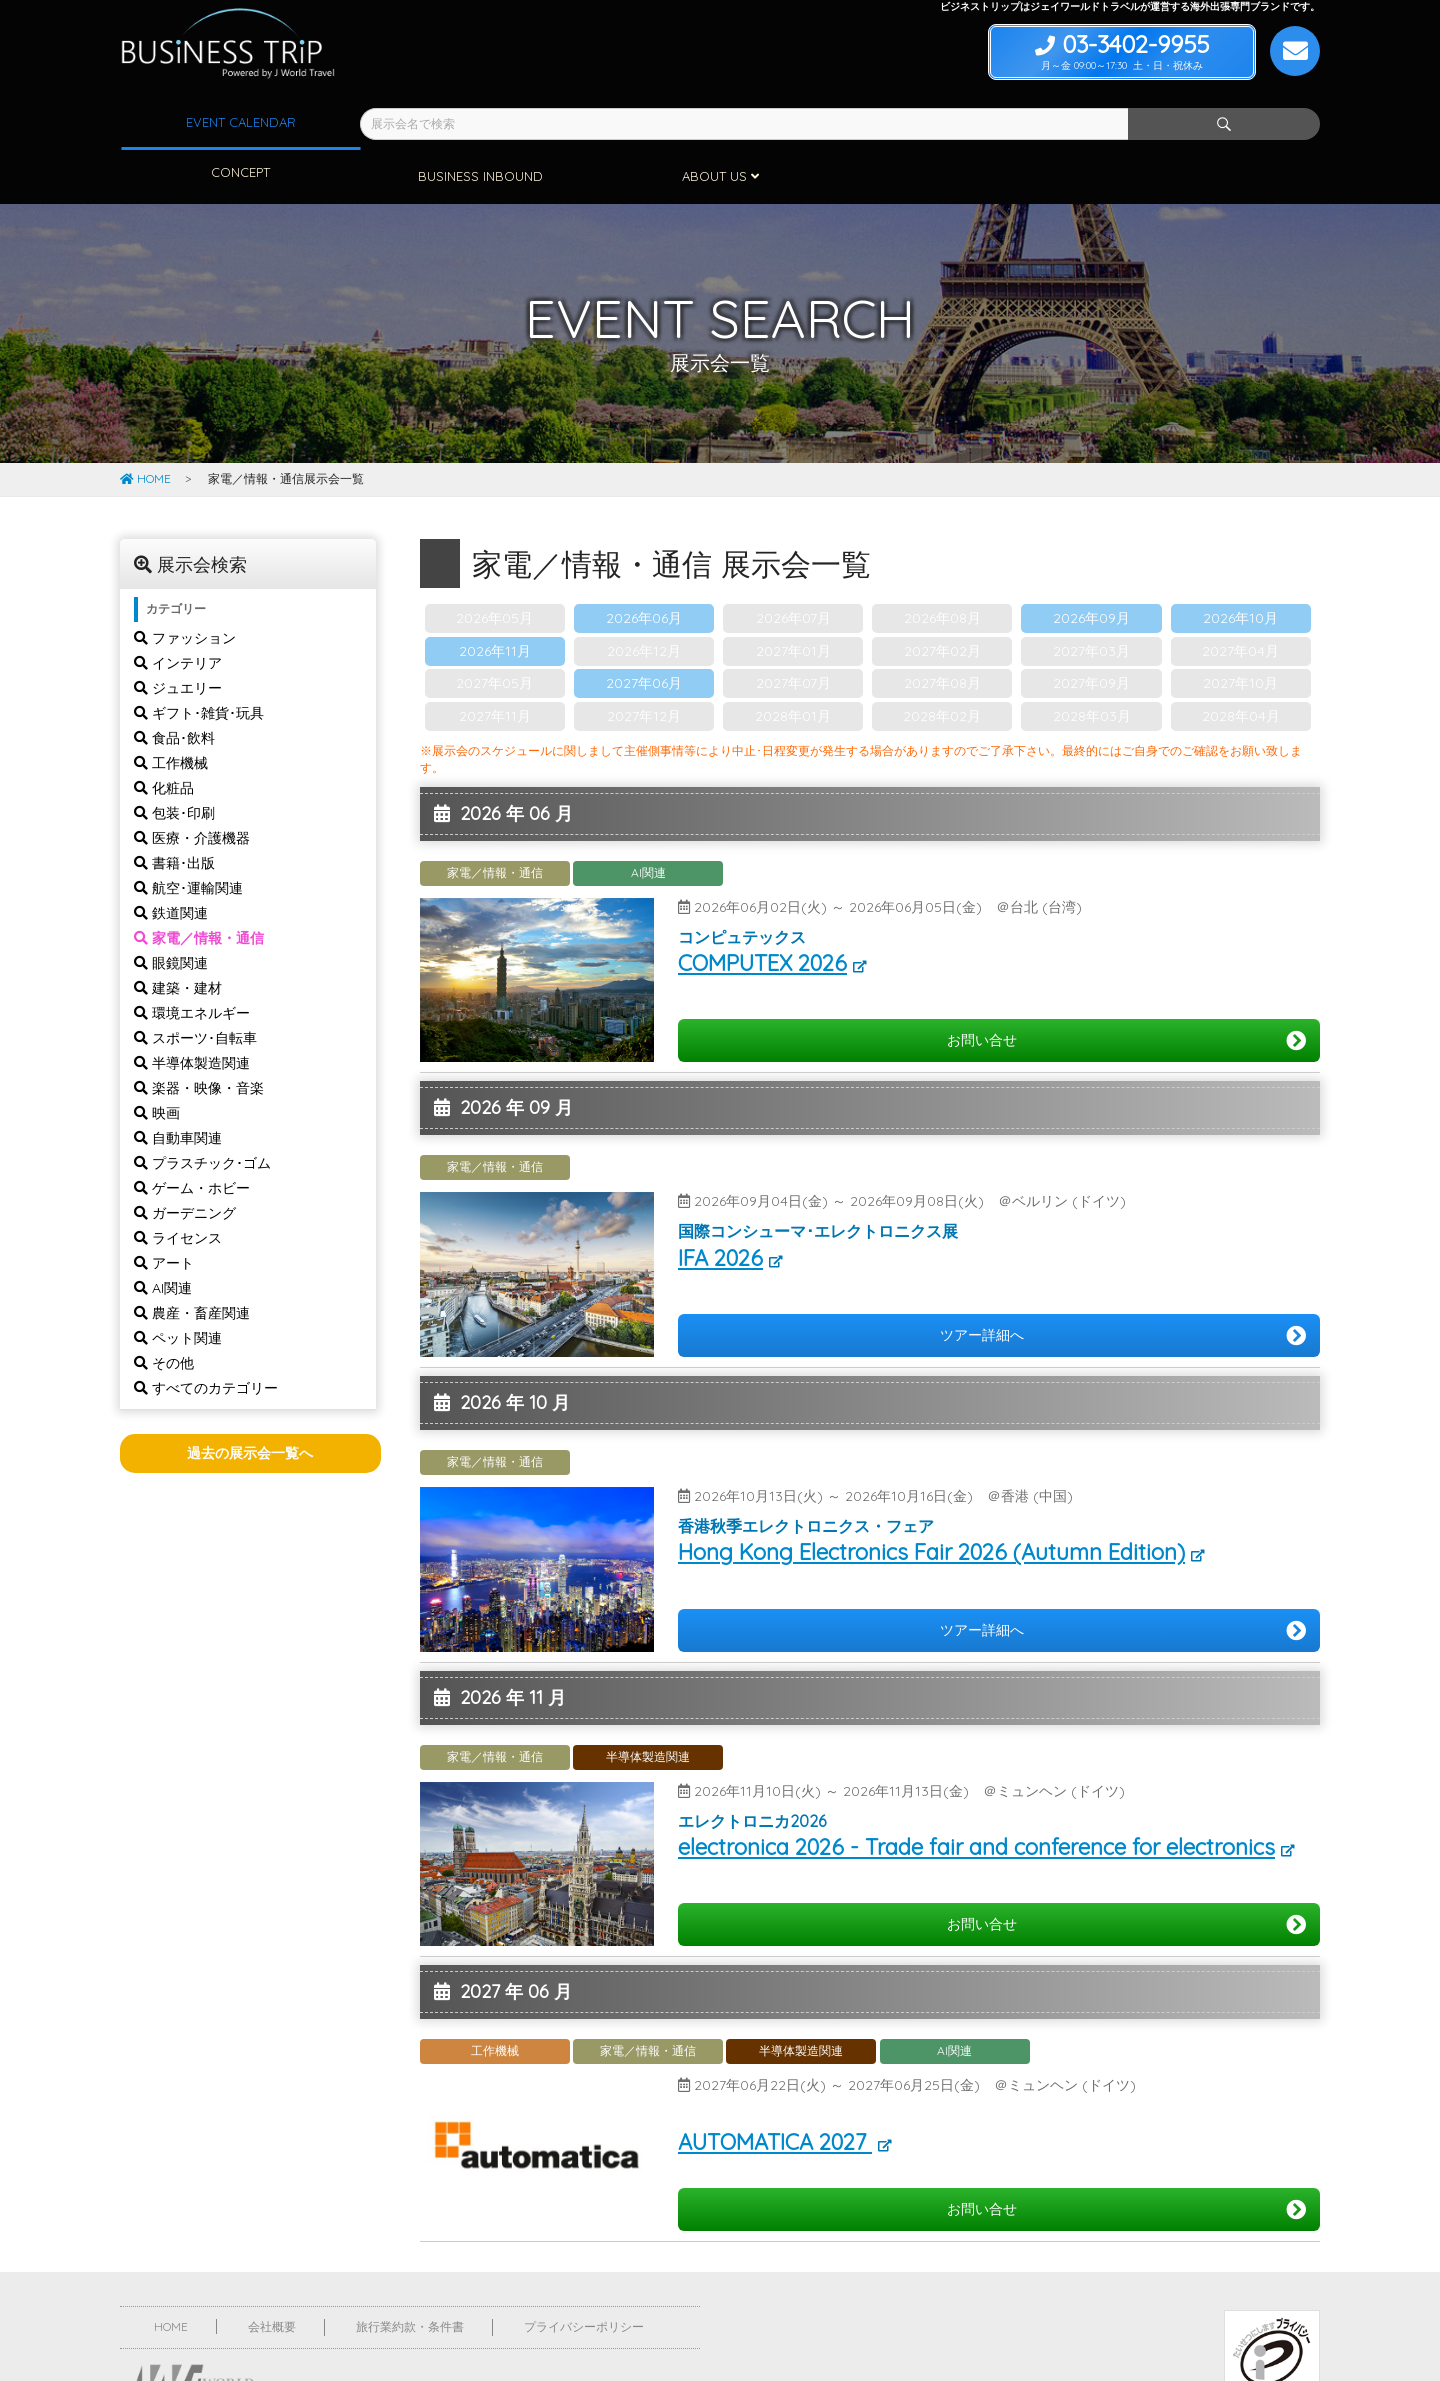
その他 (164, 1309)
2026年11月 (495, 597)
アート (164, 1209)
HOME (145, 424)
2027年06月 (644, 629)
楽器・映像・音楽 (199, 1034)
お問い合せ (1126, 987)
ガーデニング (185, 1159)
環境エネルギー (192, 959)
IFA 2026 (720, 1204)
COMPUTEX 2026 (762, 909)
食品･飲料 (174, 684)
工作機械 (171, 709)
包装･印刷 (174, 759)
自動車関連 (178, 1084)
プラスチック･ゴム (202, 1109)
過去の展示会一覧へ (250, 1399)
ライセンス (178, 1184)
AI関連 (163, 1234)
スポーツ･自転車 (195, 984)
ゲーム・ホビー (192, 1134)
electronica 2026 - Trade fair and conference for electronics (976, 1793)
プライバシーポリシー (584, 2272)
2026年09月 (1091, 564)
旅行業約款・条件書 (410, 2272)
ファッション (185, 584)
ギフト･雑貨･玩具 (199, 659)
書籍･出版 (174, 809)
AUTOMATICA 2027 (775, 2088)
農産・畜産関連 (192, 1259)
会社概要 (272, 2272)
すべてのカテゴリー (206, 1334)
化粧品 (164, 734)
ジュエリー (178, 634)
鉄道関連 (171, 859)
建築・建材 (178, 934)
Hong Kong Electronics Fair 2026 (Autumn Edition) (931, 1498)
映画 (157, 1059)
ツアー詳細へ (1123, 1282)
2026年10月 (1240, 564)
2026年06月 (644, 564)
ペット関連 (178, 1284)
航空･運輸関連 (188, 834)
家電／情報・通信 (199, 884)
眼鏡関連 (171, 909)
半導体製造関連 (192, 1009)
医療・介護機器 (192, 784)
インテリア (178, 609)
